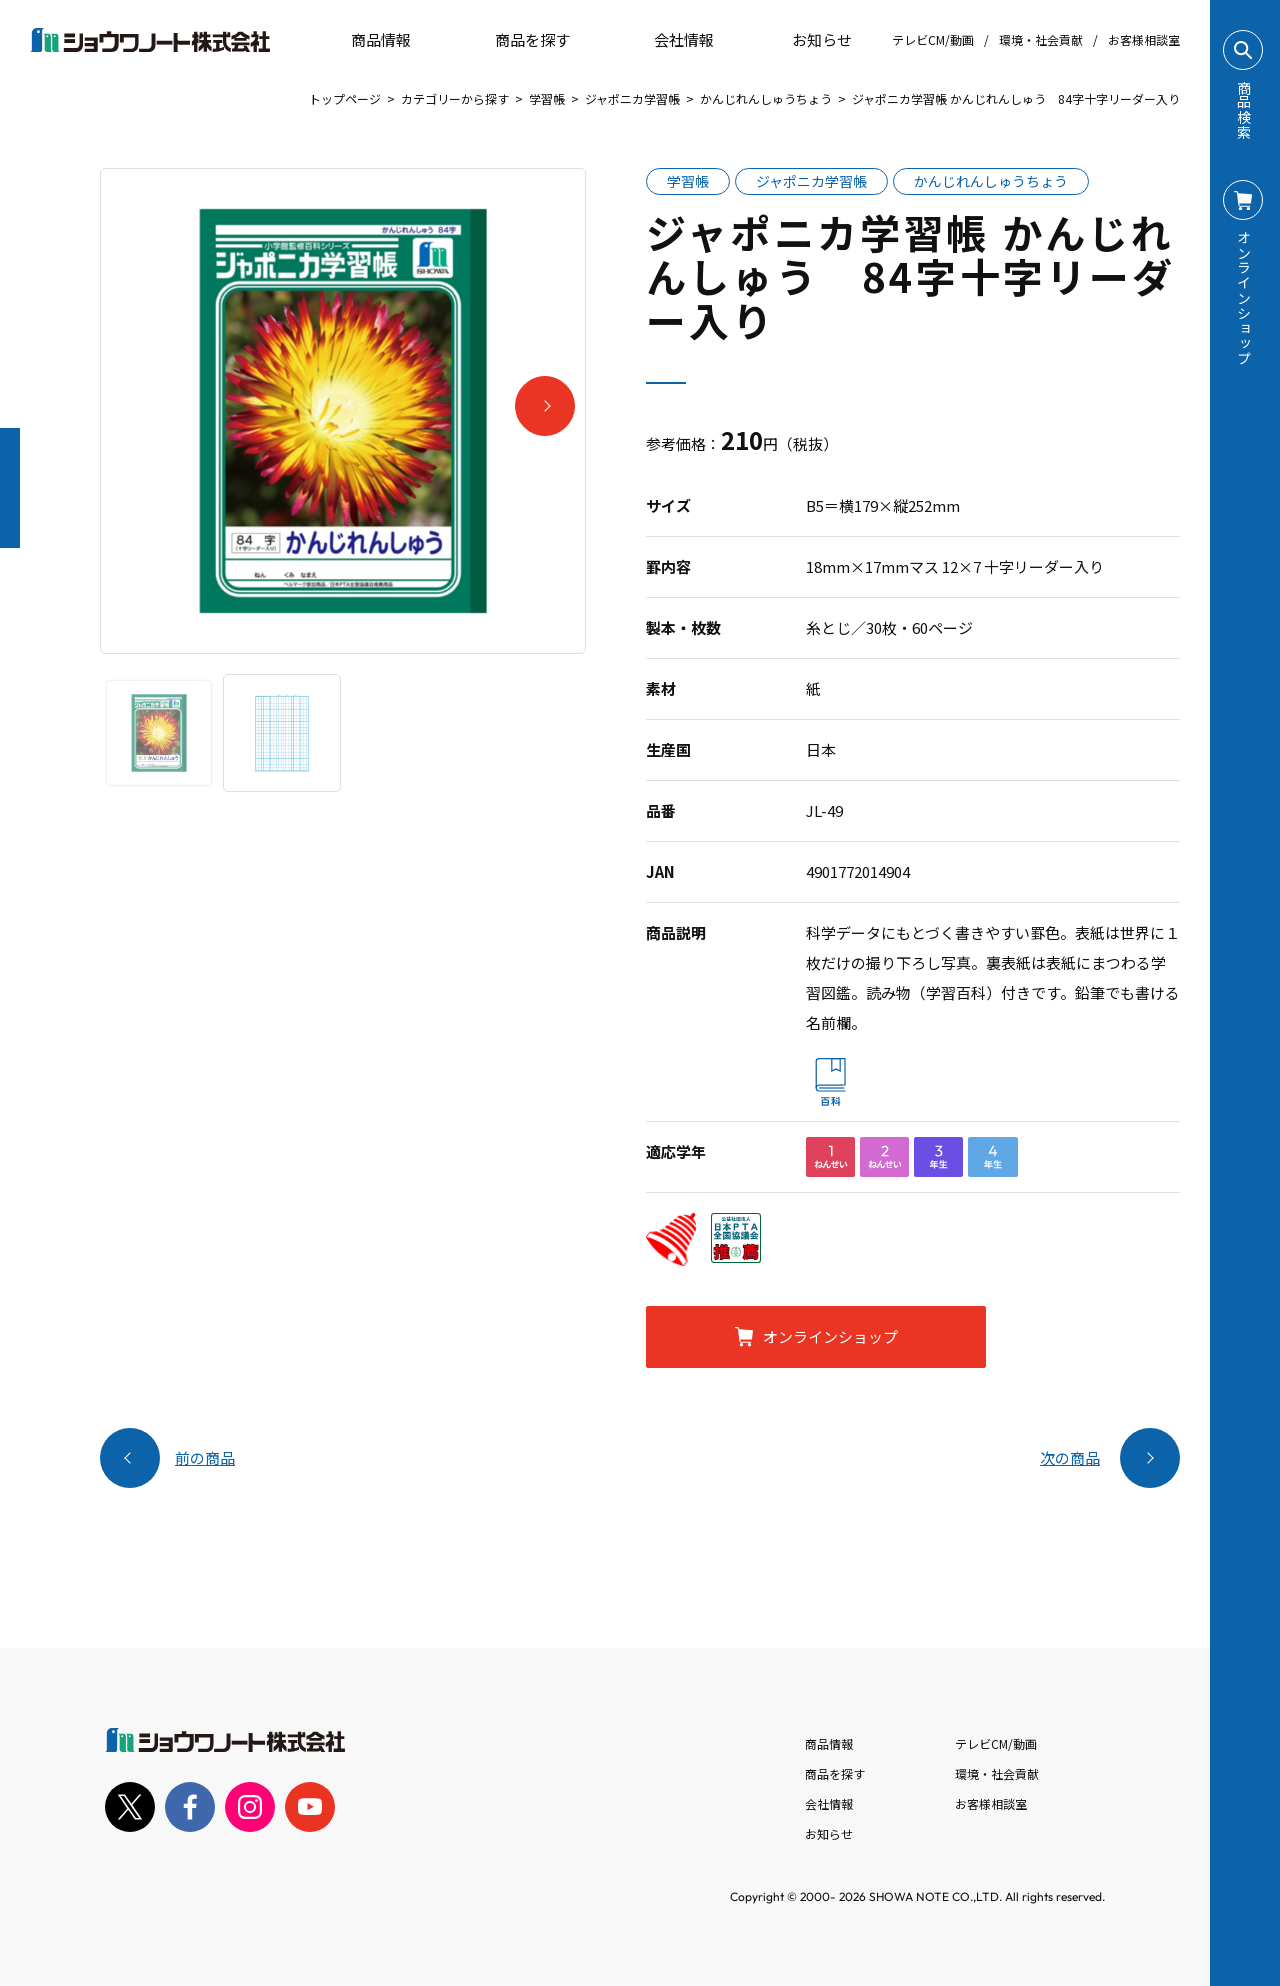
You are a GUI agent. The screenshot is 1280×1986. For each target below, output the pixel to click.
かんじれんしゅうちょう (766, 98)
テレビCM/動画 (933, 39)
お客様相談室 (1144, 39)
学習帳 (547, 98)
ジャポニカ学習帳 (632, 98)
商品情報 (829, 1743)
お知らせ (808, 40)
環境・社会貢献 (1041, 39)
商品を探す (515, 40)
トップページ (345, 98)
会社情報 (829, 1803)
